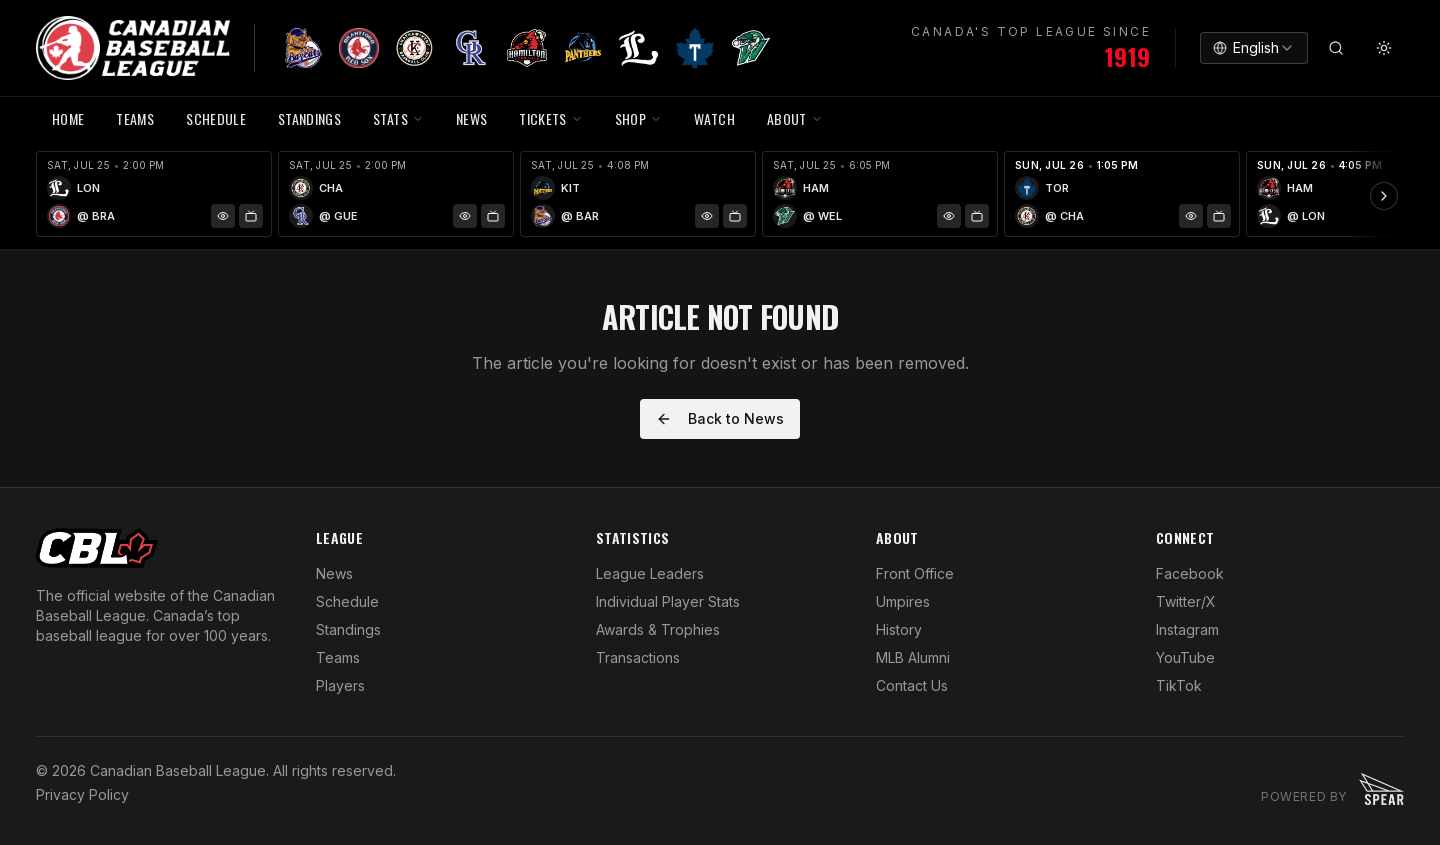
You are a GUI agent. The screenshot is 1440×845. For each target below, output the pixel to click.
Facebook (1190, 573)
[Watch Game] (251, 216)
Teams (338, 657)
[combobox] (1254, 48)
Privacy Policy (82, 794)
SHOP (638, 118)
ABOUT (795, 118)
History (899, 629)
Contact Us (912, 685)
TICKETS (550, 118)
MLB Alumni (913, 657)
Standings (309, 118)
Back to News (720, 418)
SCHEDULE (216, 118)
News (334, 573)
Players (340, 685)
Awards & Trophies (658, 629)
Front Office (915, 573)
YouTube (1185, 657)
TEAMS (135, 118)
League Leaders (650, 573)
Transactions (638, 657)
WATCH (714, 118)
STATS (398, 118)
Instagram (1187, 629)
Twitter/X (1186, 601)
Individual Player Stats (668, 601)
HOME (68, 118)
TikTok (1179, 685)
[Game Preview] (223, 216)
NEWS (471, 118)
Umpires (903, 601)
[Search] (1336, 48)
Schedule (347, 601)
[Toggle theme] (1384, 48)
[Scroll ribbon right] (1384, 196)
